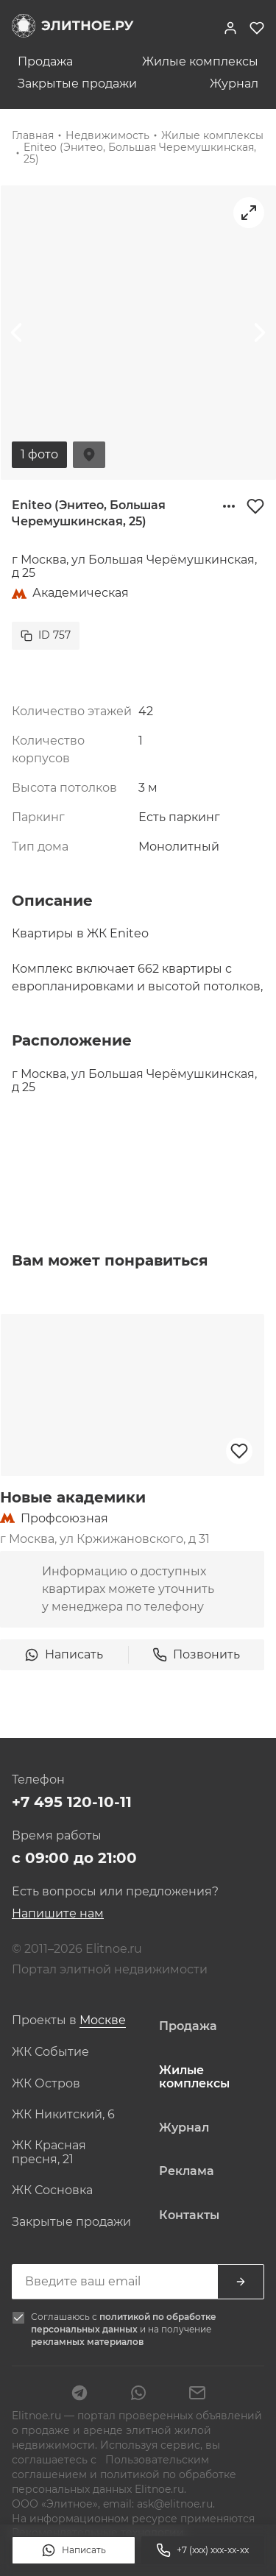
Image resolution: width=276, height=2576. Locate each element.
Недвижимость (107, 135)
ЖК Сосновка (52, 2190)
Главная (33, 135)
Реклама (186, 2171)
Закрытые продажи (77, 84)
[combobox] (102, 2021)
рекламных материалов (87, 2341)
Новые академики (73, 1497)
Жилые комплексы (200, 61)
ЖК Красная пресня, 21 (49, 2152)
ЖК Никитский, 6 (63, 2114)
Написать (73, 2550)
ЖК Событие (50, 2052)
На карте (89, 454)
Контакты (189, 2215)
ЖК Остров (46, 2083)
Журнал (234, 84)
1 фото (39, 454)
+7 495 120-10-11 (72, 1802)
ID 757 (46, 635)
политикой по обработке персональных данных (123, 2323)
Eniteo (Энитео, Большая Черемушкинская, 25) (140, 153)
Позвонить (196, 1654)
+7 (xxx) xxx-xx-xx (202, 2550)
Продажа (45, 61)
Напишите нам (58, 1913)
